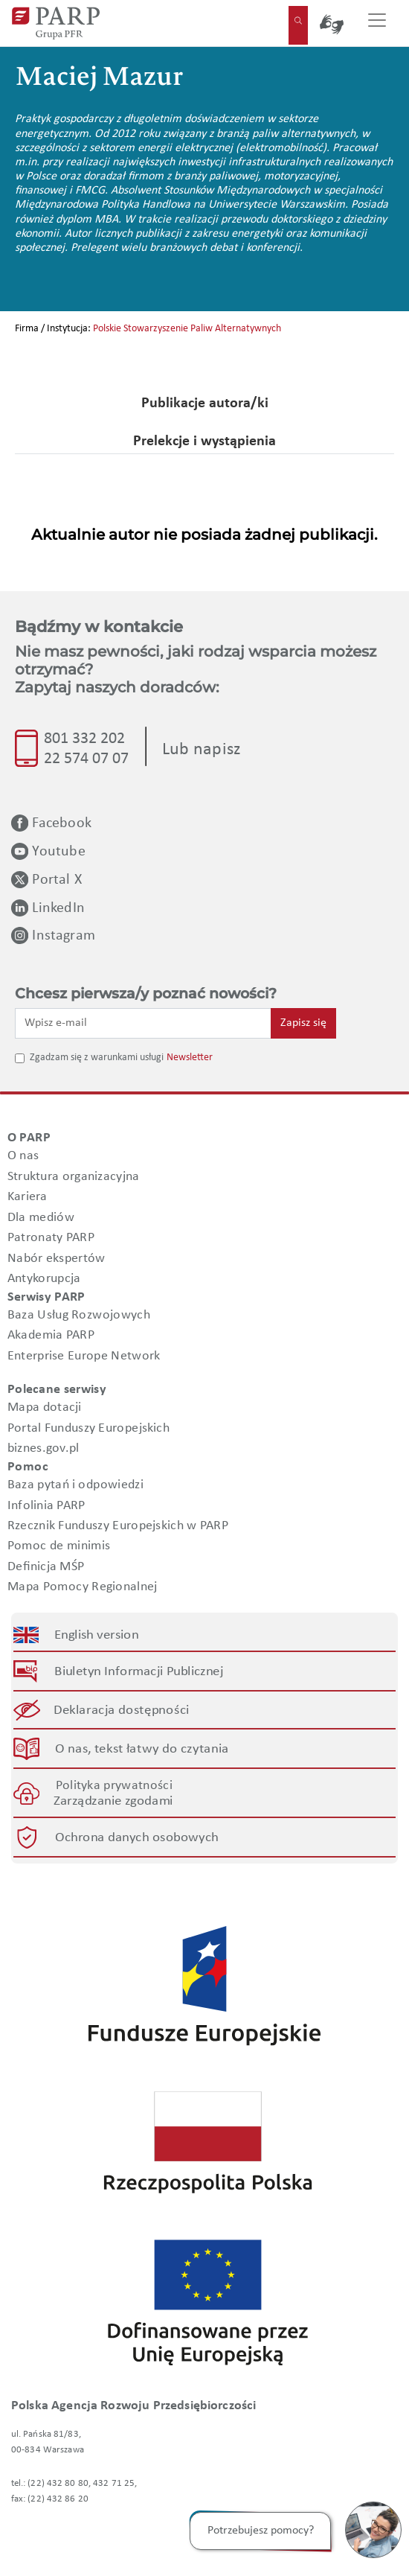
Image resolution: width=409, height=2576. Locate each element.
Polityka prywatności (114, 1785)
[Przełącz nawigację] (377, 23)
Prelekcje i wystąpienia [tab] (204, 441)
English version (96, 1634)
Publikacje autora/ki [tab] (204, 403)
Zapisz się (303, 1023)
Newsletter (190, 1057)
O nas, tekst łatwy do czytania (142, 1749)
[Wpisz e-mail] (143, 1023)
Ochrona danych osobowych (137, 1837)
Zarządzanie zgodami (113, 1801)
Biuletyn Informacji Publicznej (138, 1671)
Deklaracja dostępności (122, 1709)
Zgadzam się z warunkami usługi (97, 1057)
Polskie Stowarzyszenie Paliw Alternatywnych (187, 328)
